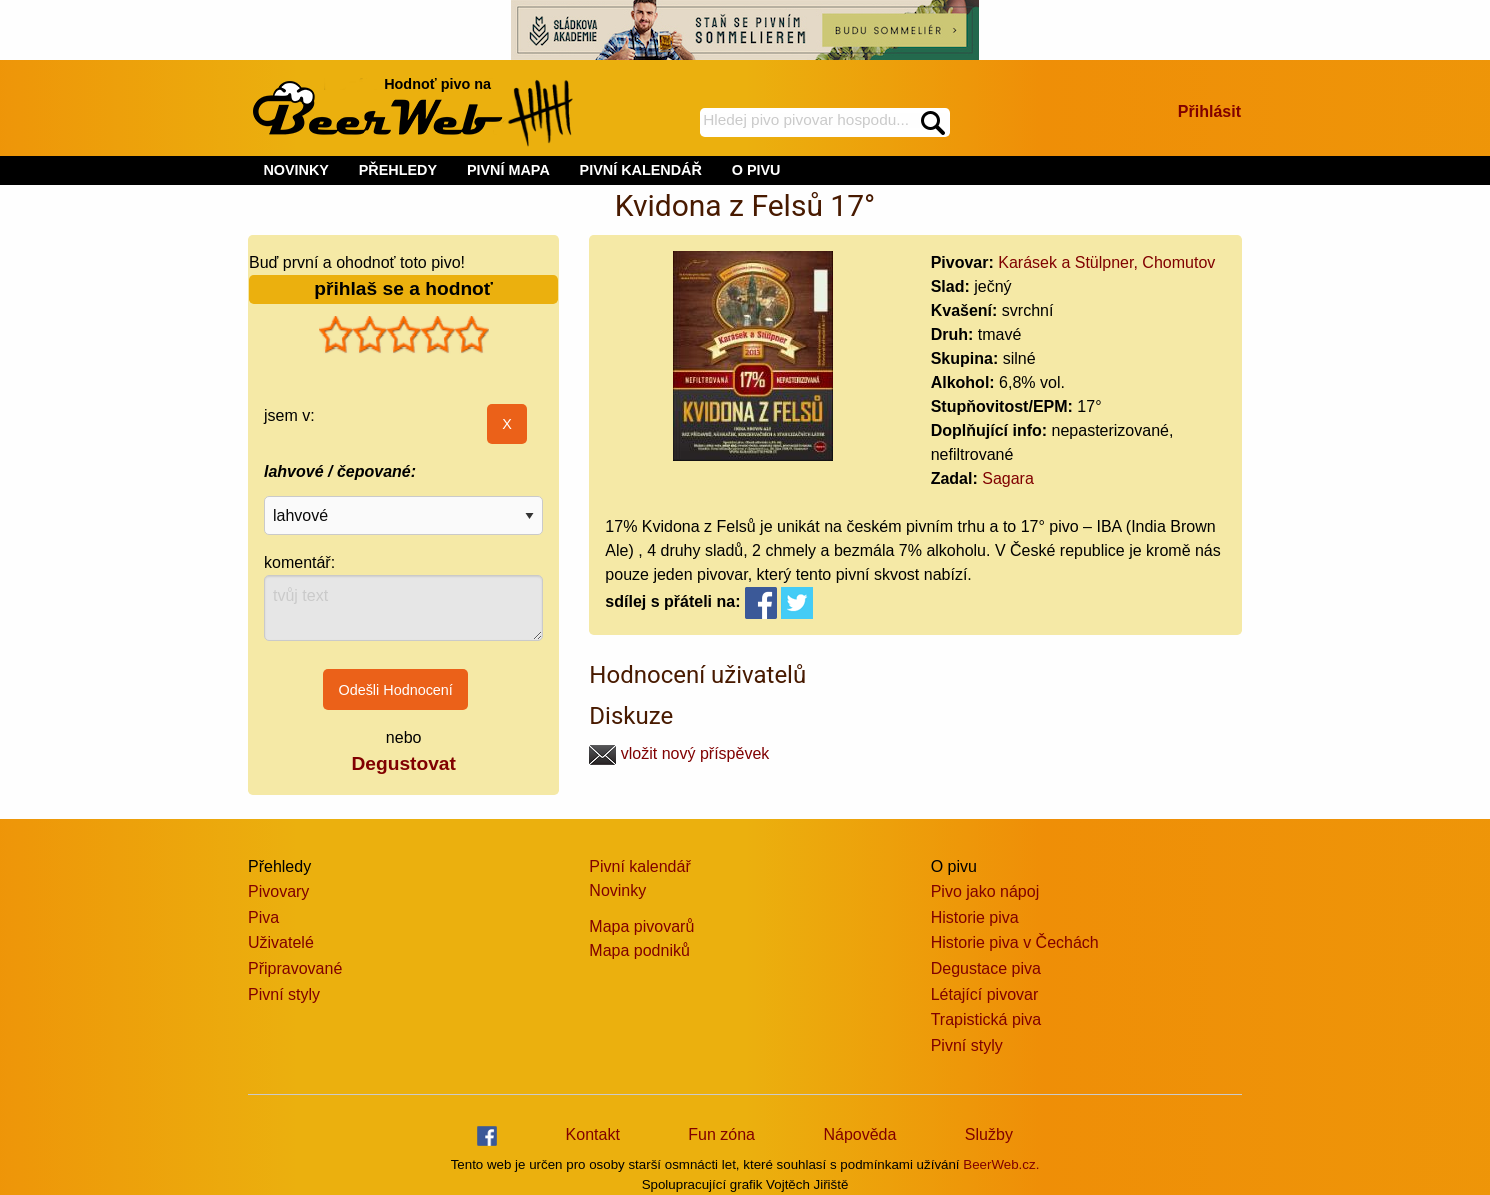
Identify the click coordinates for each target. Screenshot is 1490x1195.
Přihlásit (1209, 111)
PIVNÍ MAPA (508, 170)
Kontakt (593, 1134)
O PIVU (756, 170)
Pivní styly (284, 994)
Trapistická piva (986, 1019)
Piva (263, 917)
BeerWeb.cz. (1001, 1164)
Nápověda (859, 1134)
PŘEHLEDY (398, 170)
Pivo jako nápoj (985, 891)
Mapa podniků (639, 950)
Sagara (1008, 478)
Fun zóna (721, 1134)
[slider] (404, 335)
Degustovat (403, 763)
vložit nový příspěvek (679, 753)
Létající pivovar (985, 994)
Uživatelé (281, 942)
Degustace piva (986, 968)
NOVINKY (296, 170)
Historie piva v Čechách (1015, 942)
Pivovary (278, 891)
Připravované (295, 968)
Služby (989, 1134)
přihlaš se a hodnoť (403, 288)
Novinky (617, 890)
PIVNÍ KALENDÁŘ (641, 170)
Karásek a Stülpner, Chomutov (1106, 262)
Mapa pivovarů (641, 926)
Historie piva (975, 917)
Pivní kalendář (639, 866)
